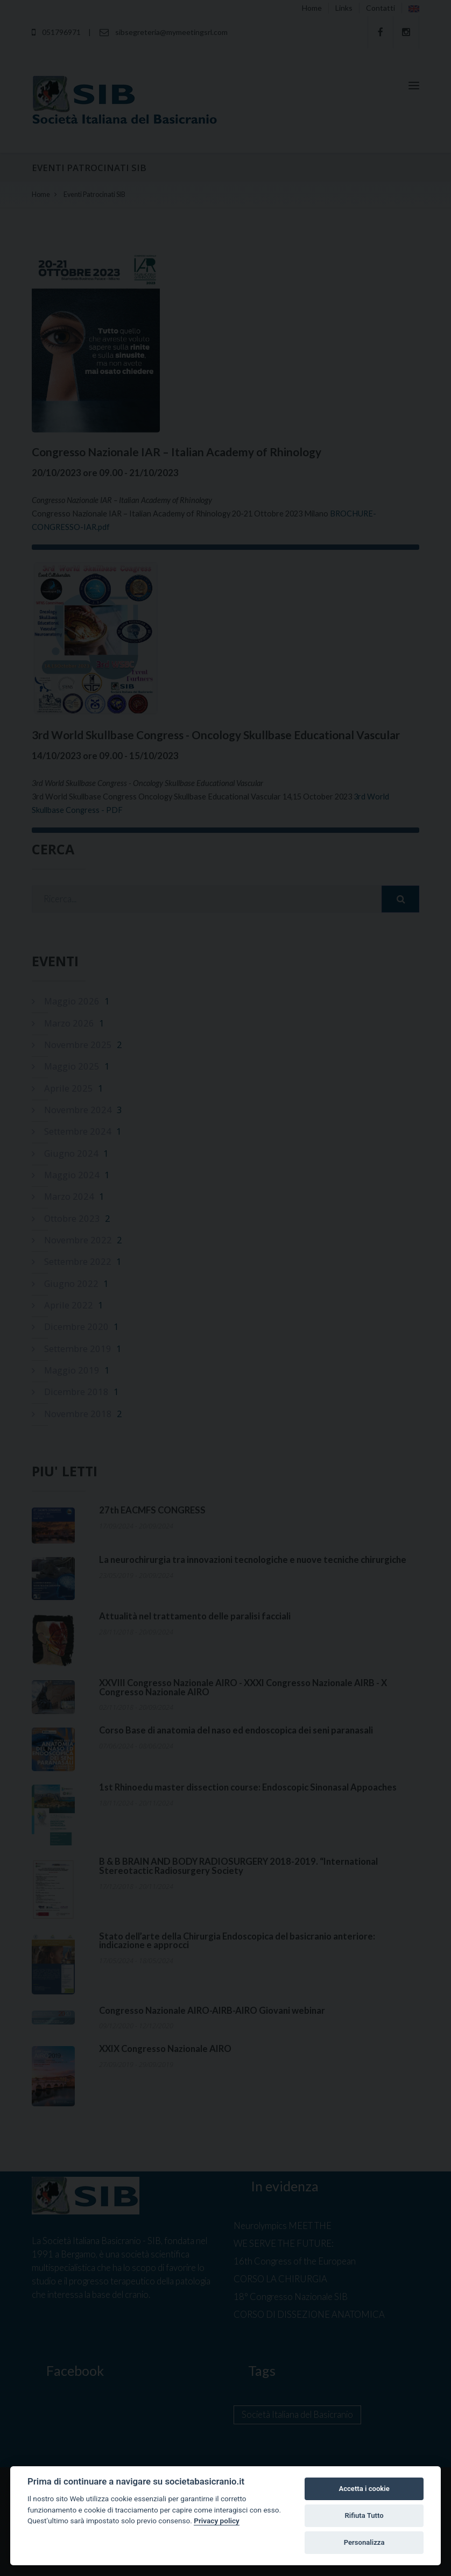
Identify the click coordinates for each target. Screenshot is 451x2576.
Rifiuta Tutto (363, 2515)
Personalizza (364, 2542)
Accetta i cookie (364, 2489)
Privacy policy (216, 2520)
